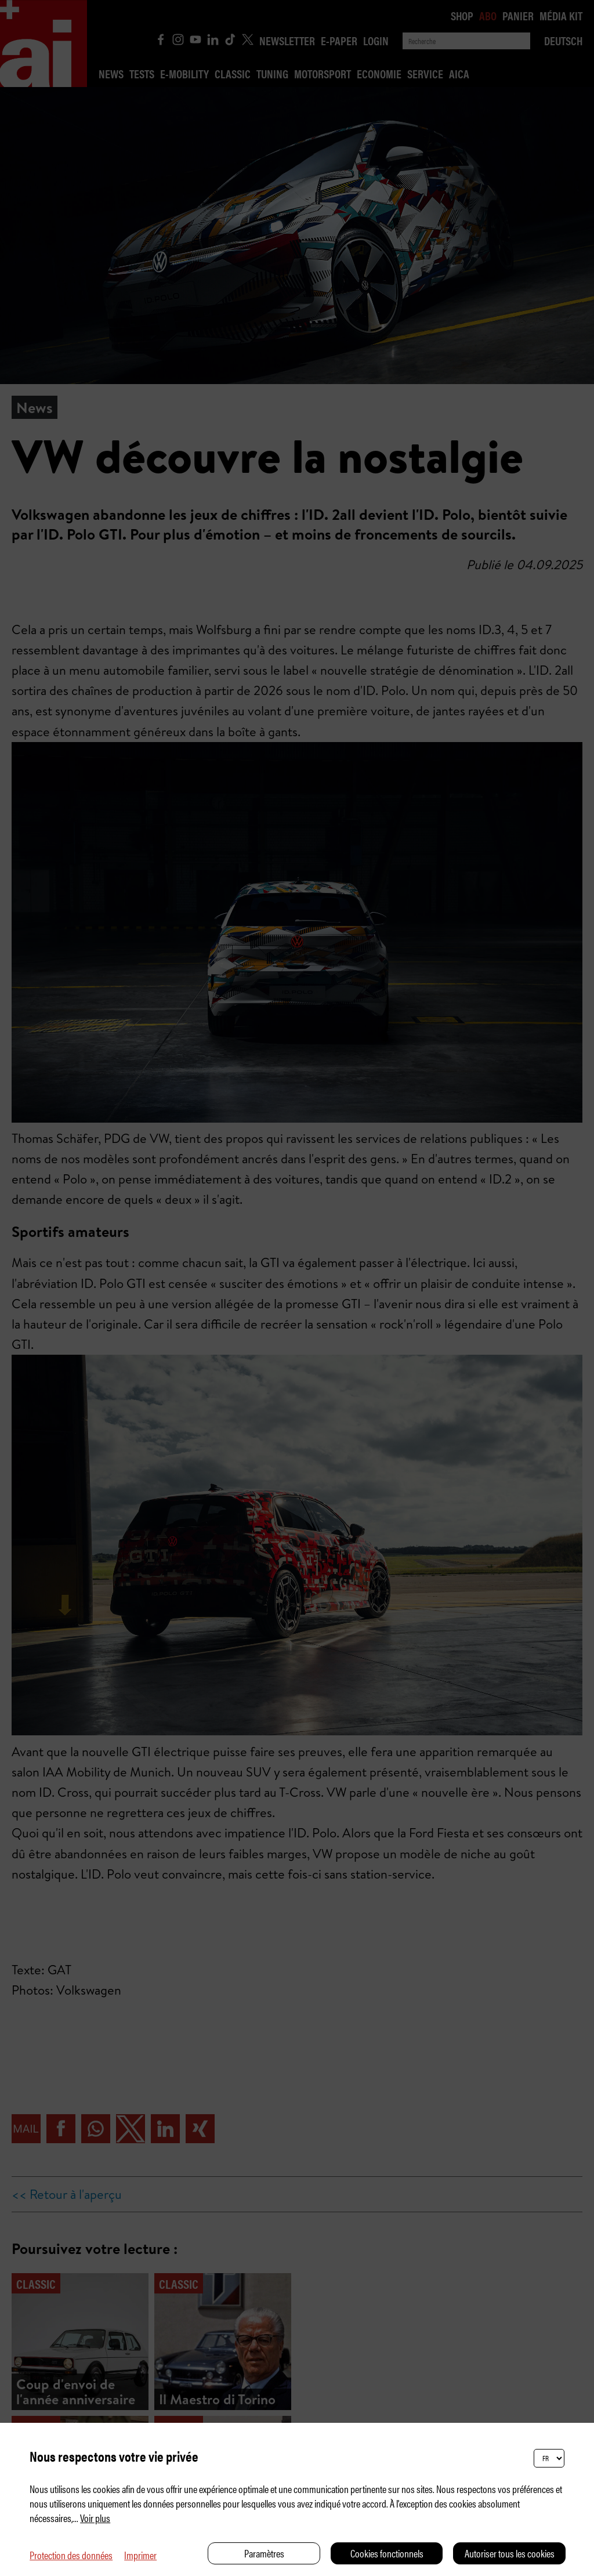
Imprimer (140, 2555)
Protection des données (71, 2555)
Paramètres (264, 2553)
